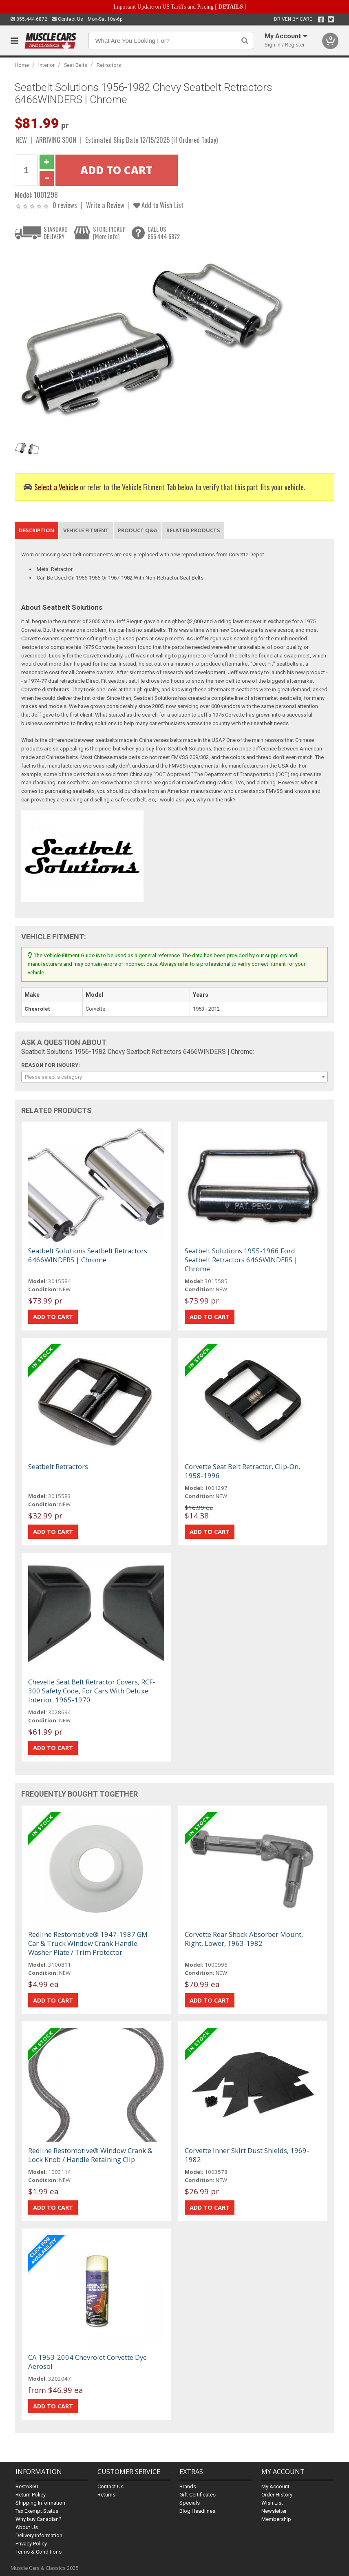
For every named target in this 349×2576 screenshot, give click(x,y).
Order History (276, 2495)
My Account (275, 2486)
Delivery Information (38, 2535)
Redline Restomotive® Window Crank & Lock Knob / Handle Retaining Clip (90, 2155)
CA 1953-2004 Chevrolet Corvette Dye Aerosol (87, 2361)
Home (22, 65)
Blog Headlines (197, 2511)
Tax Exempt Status (36, 2511)
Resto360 (26, 2486)
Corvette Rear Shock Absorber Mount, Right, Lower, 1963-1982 (244, 1939)
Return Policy (30, 2495)
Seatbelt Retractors (58, 1466)
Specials (189, 2503)
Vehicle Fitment (86, 530)
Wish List (272, 2503)
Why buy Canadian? (38, 2519)
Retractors (109, 65)
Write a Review (105, 205)
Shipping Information (40, 2503)
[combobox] (174, 1076)
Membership (276, 2519)
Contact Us (67, 19)
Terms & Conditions (38, 2552)
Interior (46, 65)
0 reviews (65, 205)
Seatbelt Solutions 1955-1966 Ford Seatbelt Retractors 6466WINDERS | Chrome (241, 1259)
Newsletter (274, 2511)
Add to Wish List (158, 205)
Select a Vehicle (56, 486)
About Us (26, 2527)
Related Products (193, 530)
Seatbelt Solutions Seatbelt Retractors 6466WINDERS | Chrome (87, 1255)
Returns (106, 2495)
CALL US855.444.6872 (164, 233)
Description (36, 530)
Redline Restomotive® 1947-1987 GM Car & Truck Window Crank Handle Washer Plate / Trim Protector (88, 1943)
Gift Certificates (197, 2495)
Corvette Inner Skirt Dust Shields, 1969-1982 (247, 2155)
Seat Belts (75, 65)
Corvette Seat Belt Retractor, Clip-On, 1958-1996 (242, 1471)
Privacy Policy (31, 2544)
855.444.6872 (29, 19)
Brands (187, 2486)
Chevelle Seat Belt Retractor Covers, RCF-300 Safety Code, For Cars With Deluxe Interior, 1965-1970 (91, 1690)
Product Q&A (137, 530)
